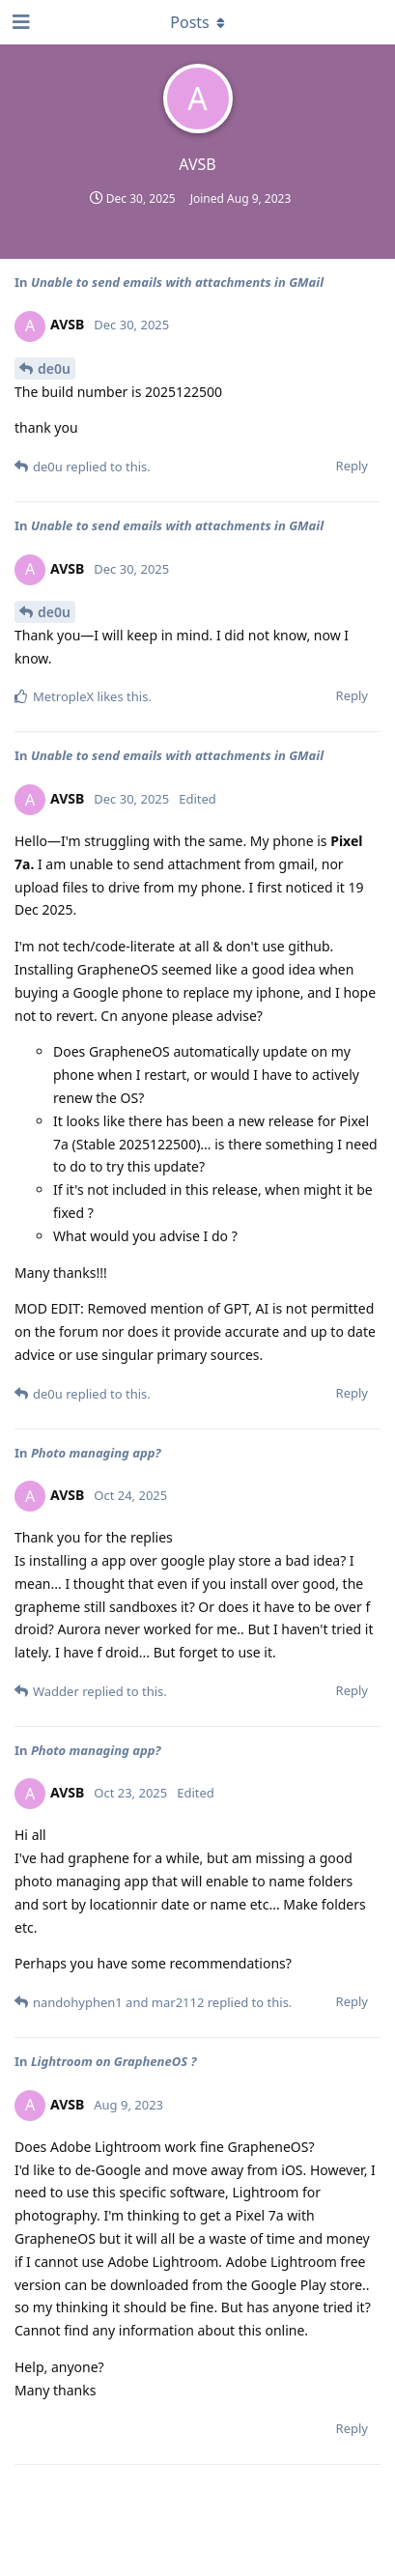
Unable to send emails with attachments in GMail (177, 282)
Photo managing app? (95, 1452)
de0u (54, 368)
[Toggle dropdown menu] (198, 22)
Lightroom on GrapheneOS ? (114, 2061)
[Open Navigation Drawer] (19, 22)
